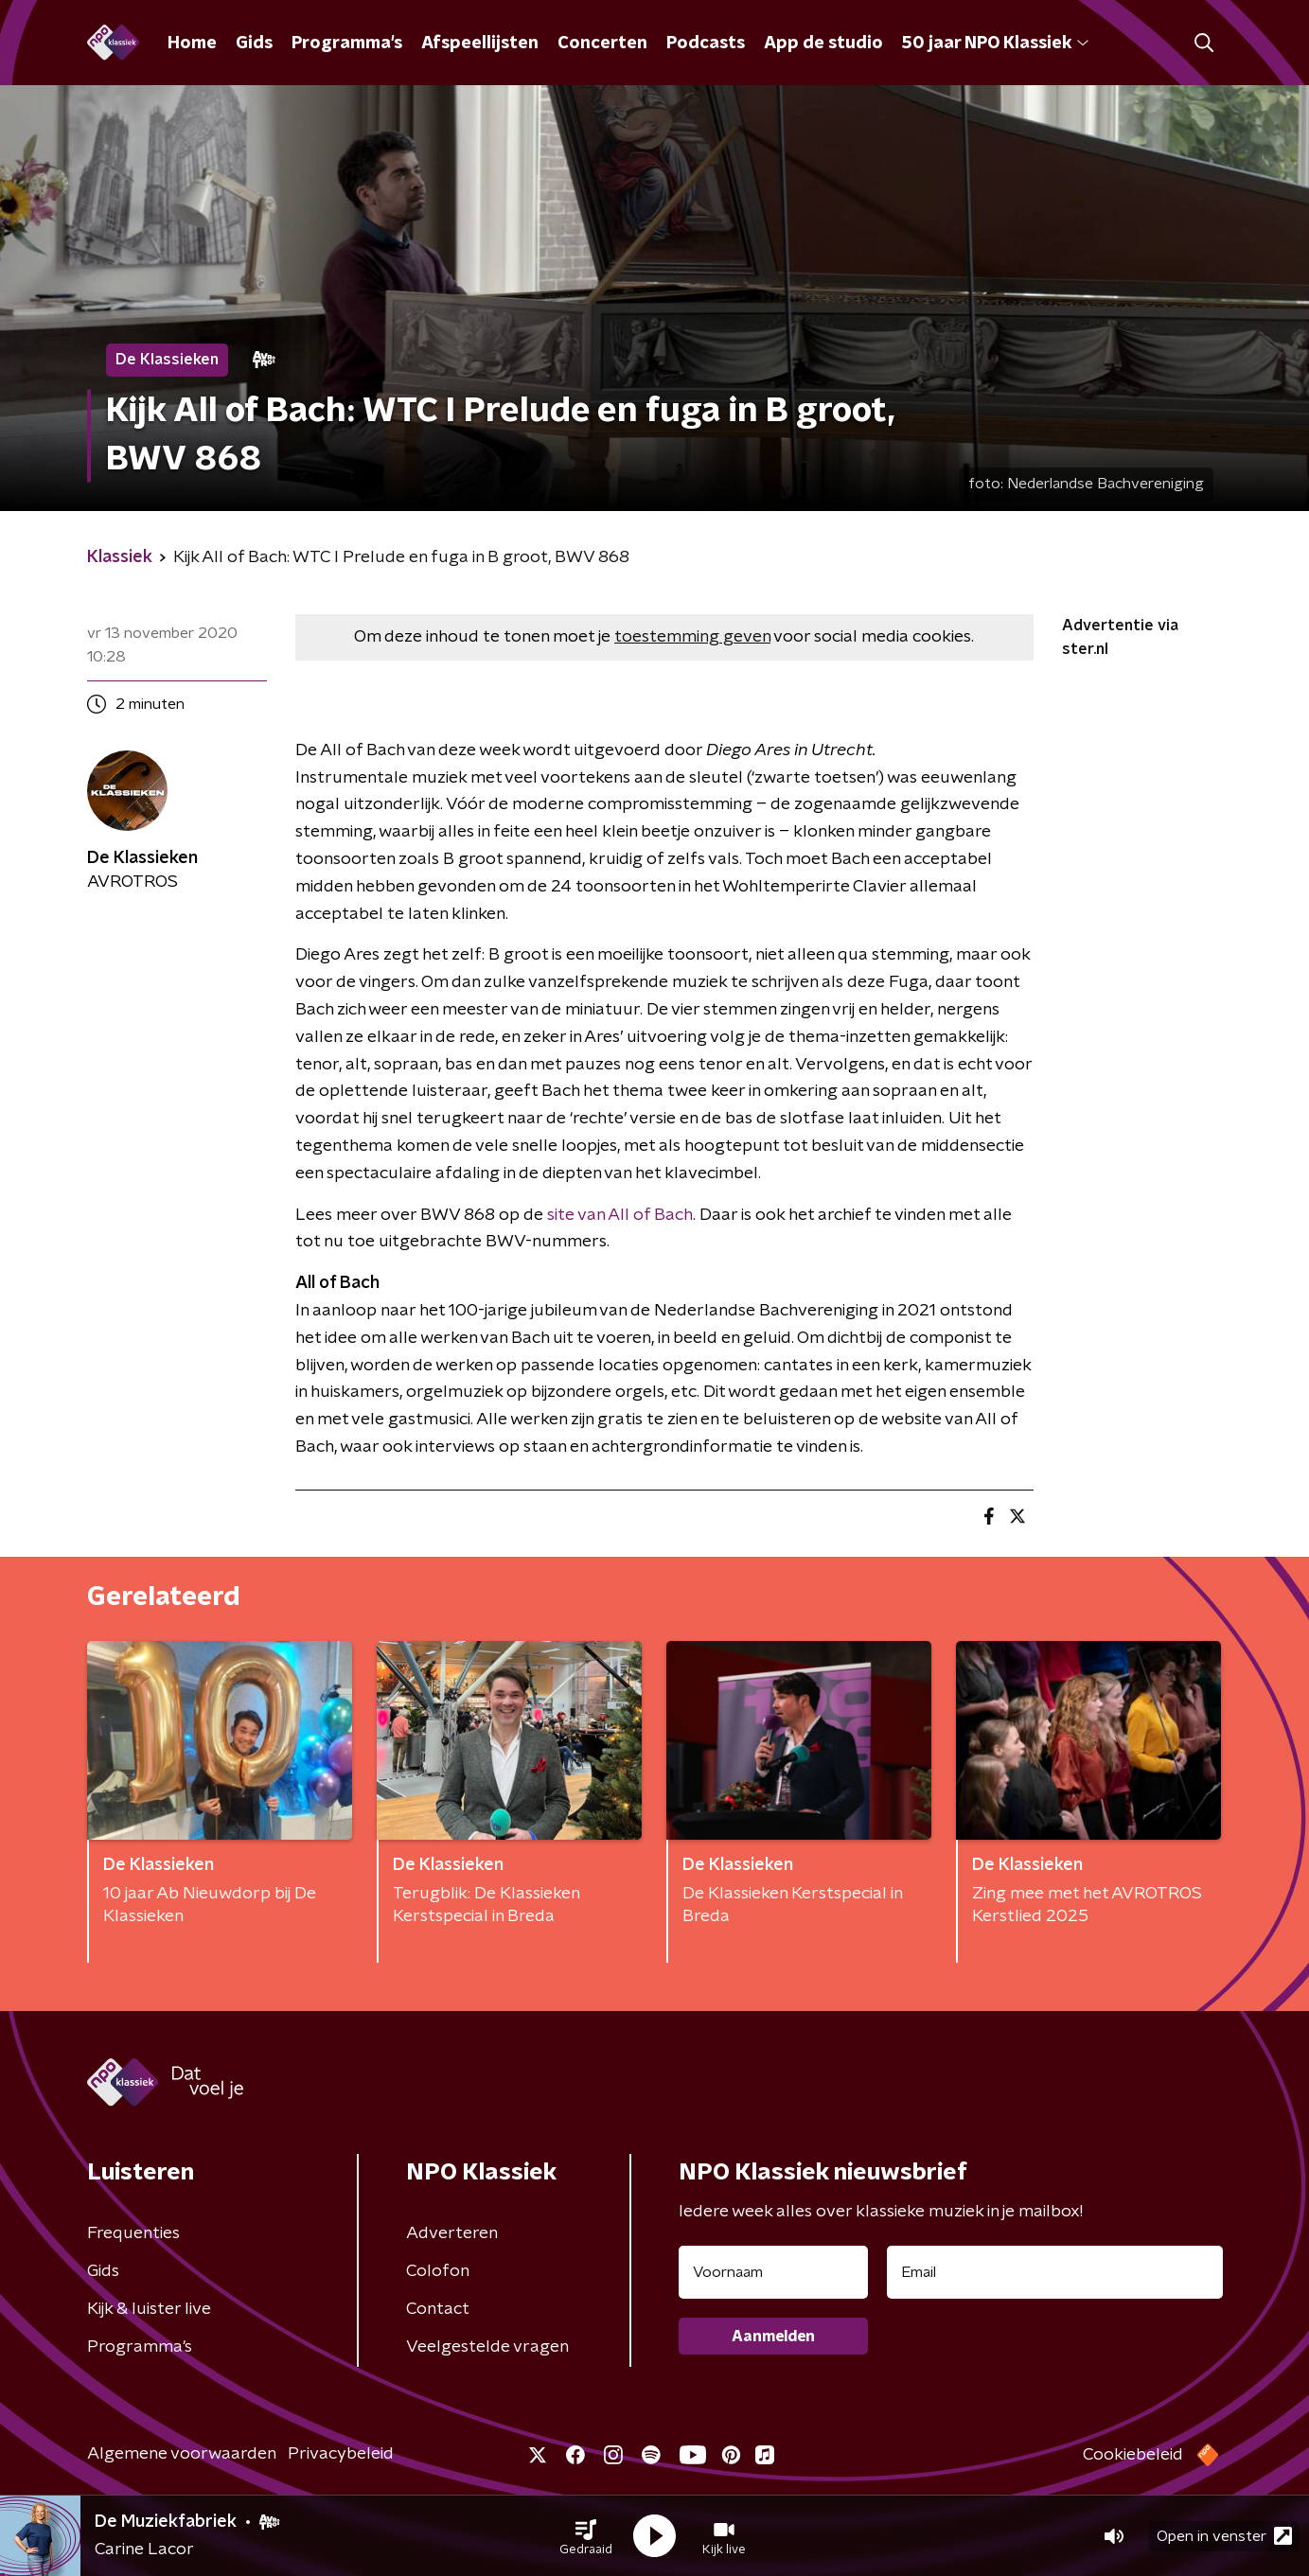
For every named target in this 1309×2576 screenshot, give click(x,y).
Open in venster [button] (1224, 2536)
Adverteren (452, 2233)
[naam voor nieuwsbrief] (773, 2272)
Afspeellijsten (480, 43)
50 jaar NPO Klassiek (995, 43)
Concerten (602, 43)
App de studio (823, 43)
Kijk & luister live (149, 2309)
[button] (586, 2536)
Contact (437, 2309)
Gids (254, 43)
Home (192, 43)
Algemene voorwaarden (181, 2453)
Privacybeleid (341, 2453)
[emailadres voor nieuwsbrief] (1055, 2272)
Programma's (347, 43)
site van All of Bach (620, 1215)
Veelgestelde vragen (487, 2346)
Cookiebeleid (1133, 2454)
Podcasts (705, 43)
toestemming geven (692, 636)
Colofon (437, 2271)
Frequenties (133, 2233)
